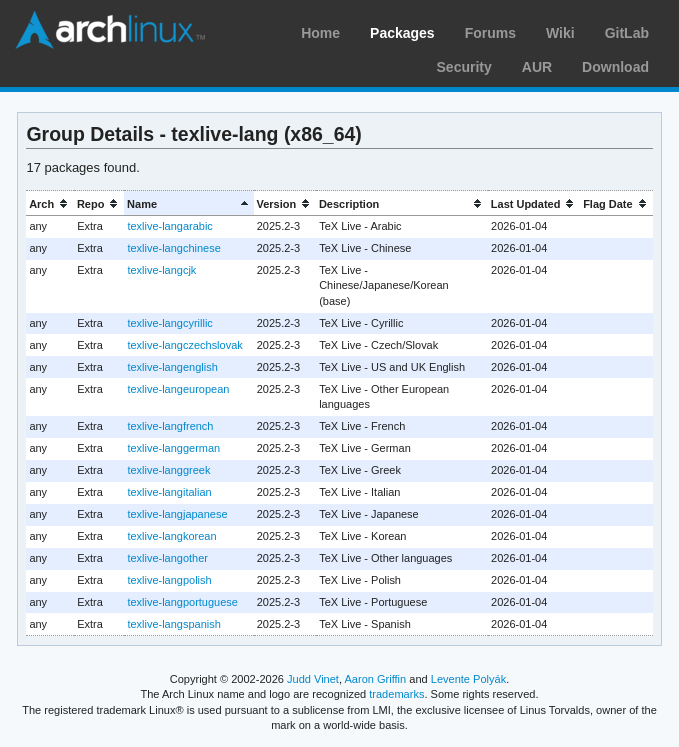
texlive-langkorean (171, 536)
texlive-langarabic (169, 226)
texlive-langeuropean (178, 389)
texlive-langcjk (161, 270)
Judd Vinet (313, 679)
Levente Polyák (468, 679)
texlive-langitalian (169, 492)
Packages (402, 33)
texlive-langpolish (169, 580)
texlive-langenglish (172, 367)
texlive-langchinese (173, 248)
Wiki (560, 33)
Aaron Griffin (375, 679)
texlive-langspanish (173, 624)
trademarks (396, 694)
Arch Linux (110, 30)
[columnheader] (50, 203)
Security (464, 67)
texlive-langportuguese (182, 602)
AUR (537, 67)
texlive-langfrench (170, 426)
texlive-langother (167, 558)
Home (320, 33)
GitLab (627, 33)
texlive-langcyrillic (169, 323)
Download (615, 67)
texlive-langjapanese (177, 514)
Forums (490, 33)
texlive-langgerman (173, 448)
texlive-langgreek (168, 470)
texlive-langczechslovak (184, 345)
